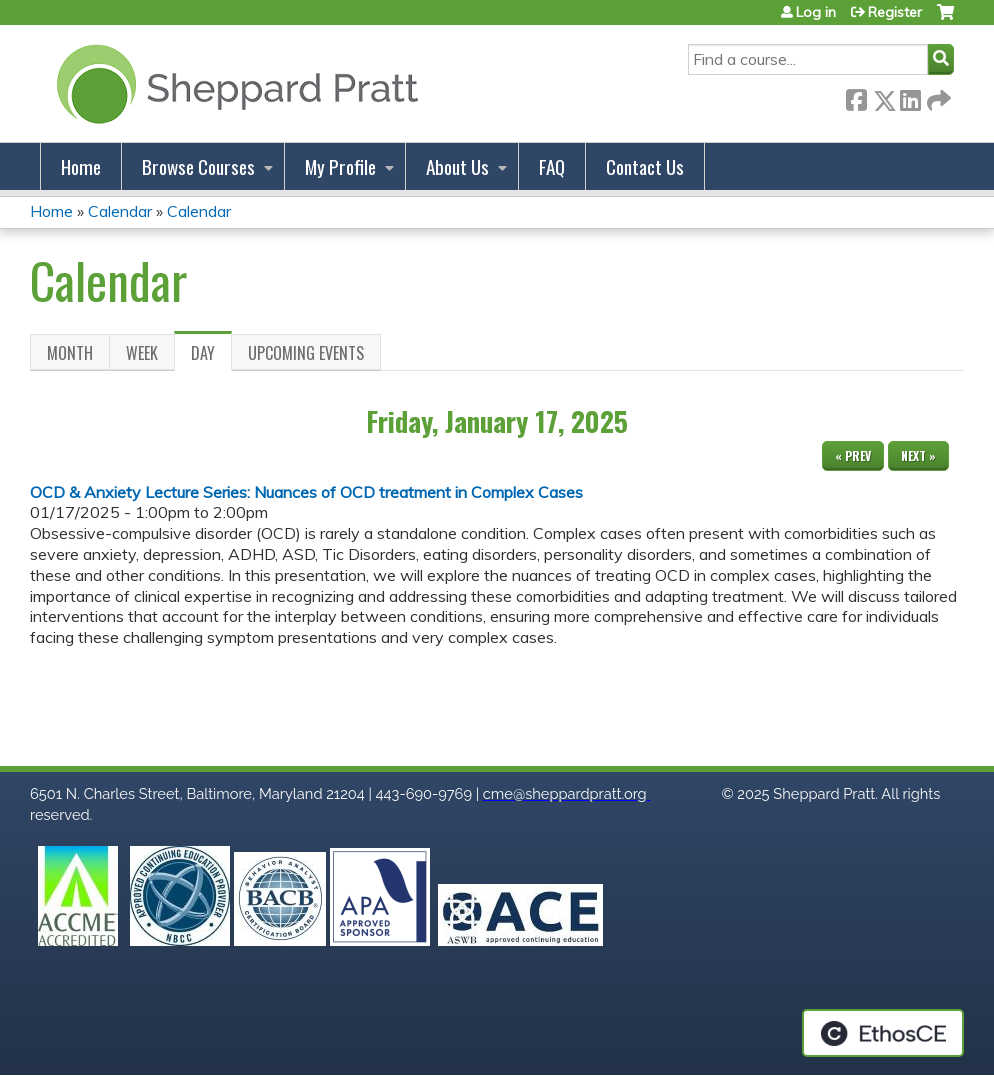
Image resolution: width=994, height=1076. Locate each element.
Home (81, 166)
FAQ (552, 166)
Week (142, 353)
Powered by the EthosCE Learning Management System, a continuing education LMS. (883, 1033)
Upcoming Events (306, 353)
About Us (457, 166)
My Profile (340, 166)
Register (895, 12)
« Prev (853, 455)
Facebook (856, 96)
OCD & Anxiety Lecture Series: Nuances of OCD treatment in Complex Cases (306, 492)
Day (211, 356)
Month (70, 353)
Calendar (120, 211)
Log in (816, 12)
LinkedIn (910, 96)
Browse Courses (198, 166)
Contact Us (645, 166)
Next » (918, 455)
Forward (937, 96)
